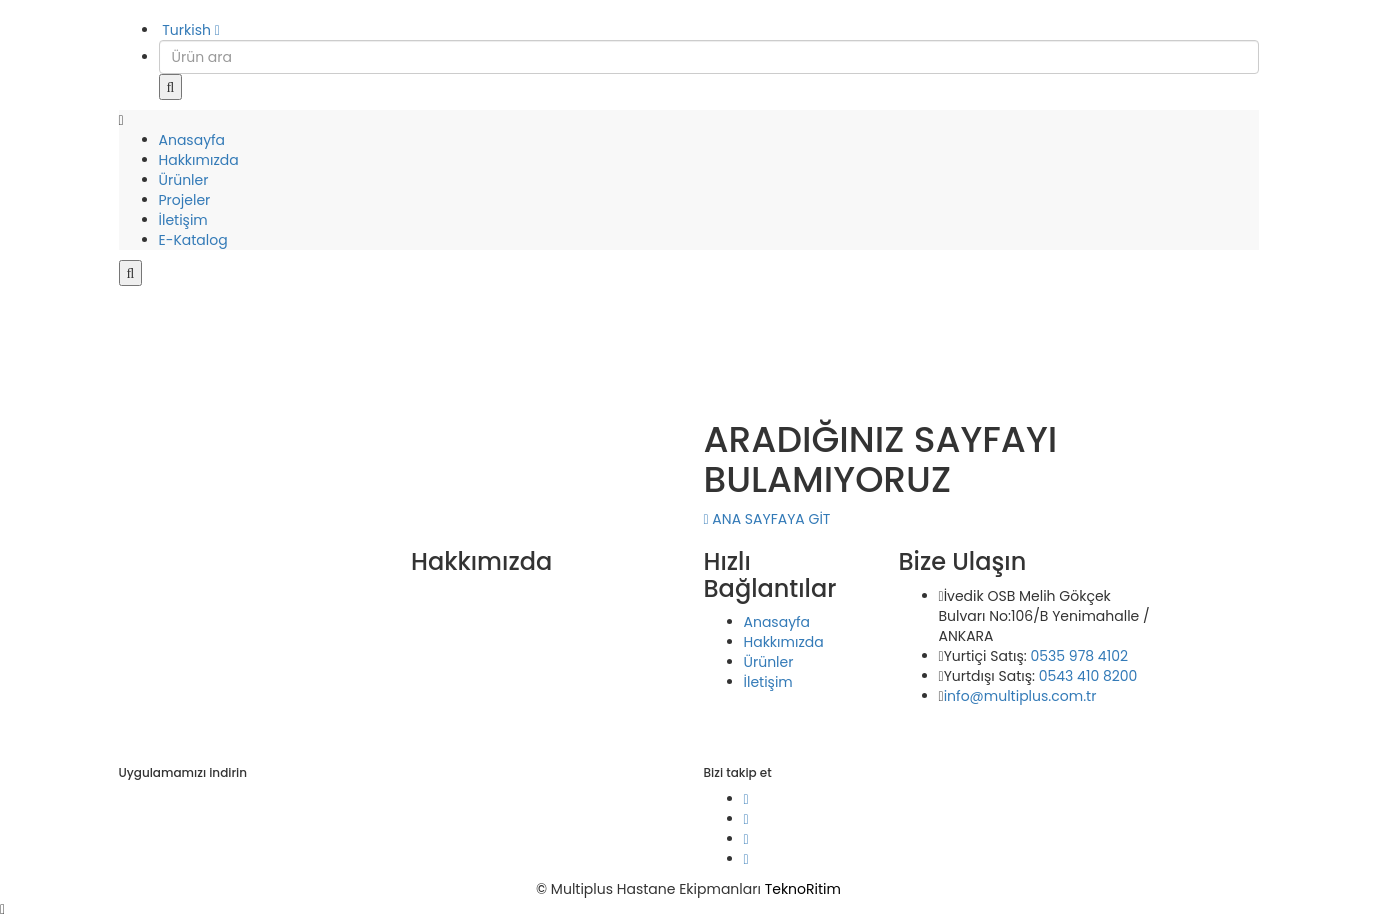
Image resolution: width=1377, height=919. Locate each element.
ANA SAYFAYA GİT (767, 519)
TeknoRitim (803, 889)
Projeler (185, 200)
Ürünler (184, 180)
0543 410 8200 (1088, 676)
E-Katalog (193, 240)
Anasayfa (192, 140)
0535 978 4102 (1079, 656)
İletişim (183, 220)
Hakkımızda (199, 160)
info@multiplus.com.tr (1020, 696)
